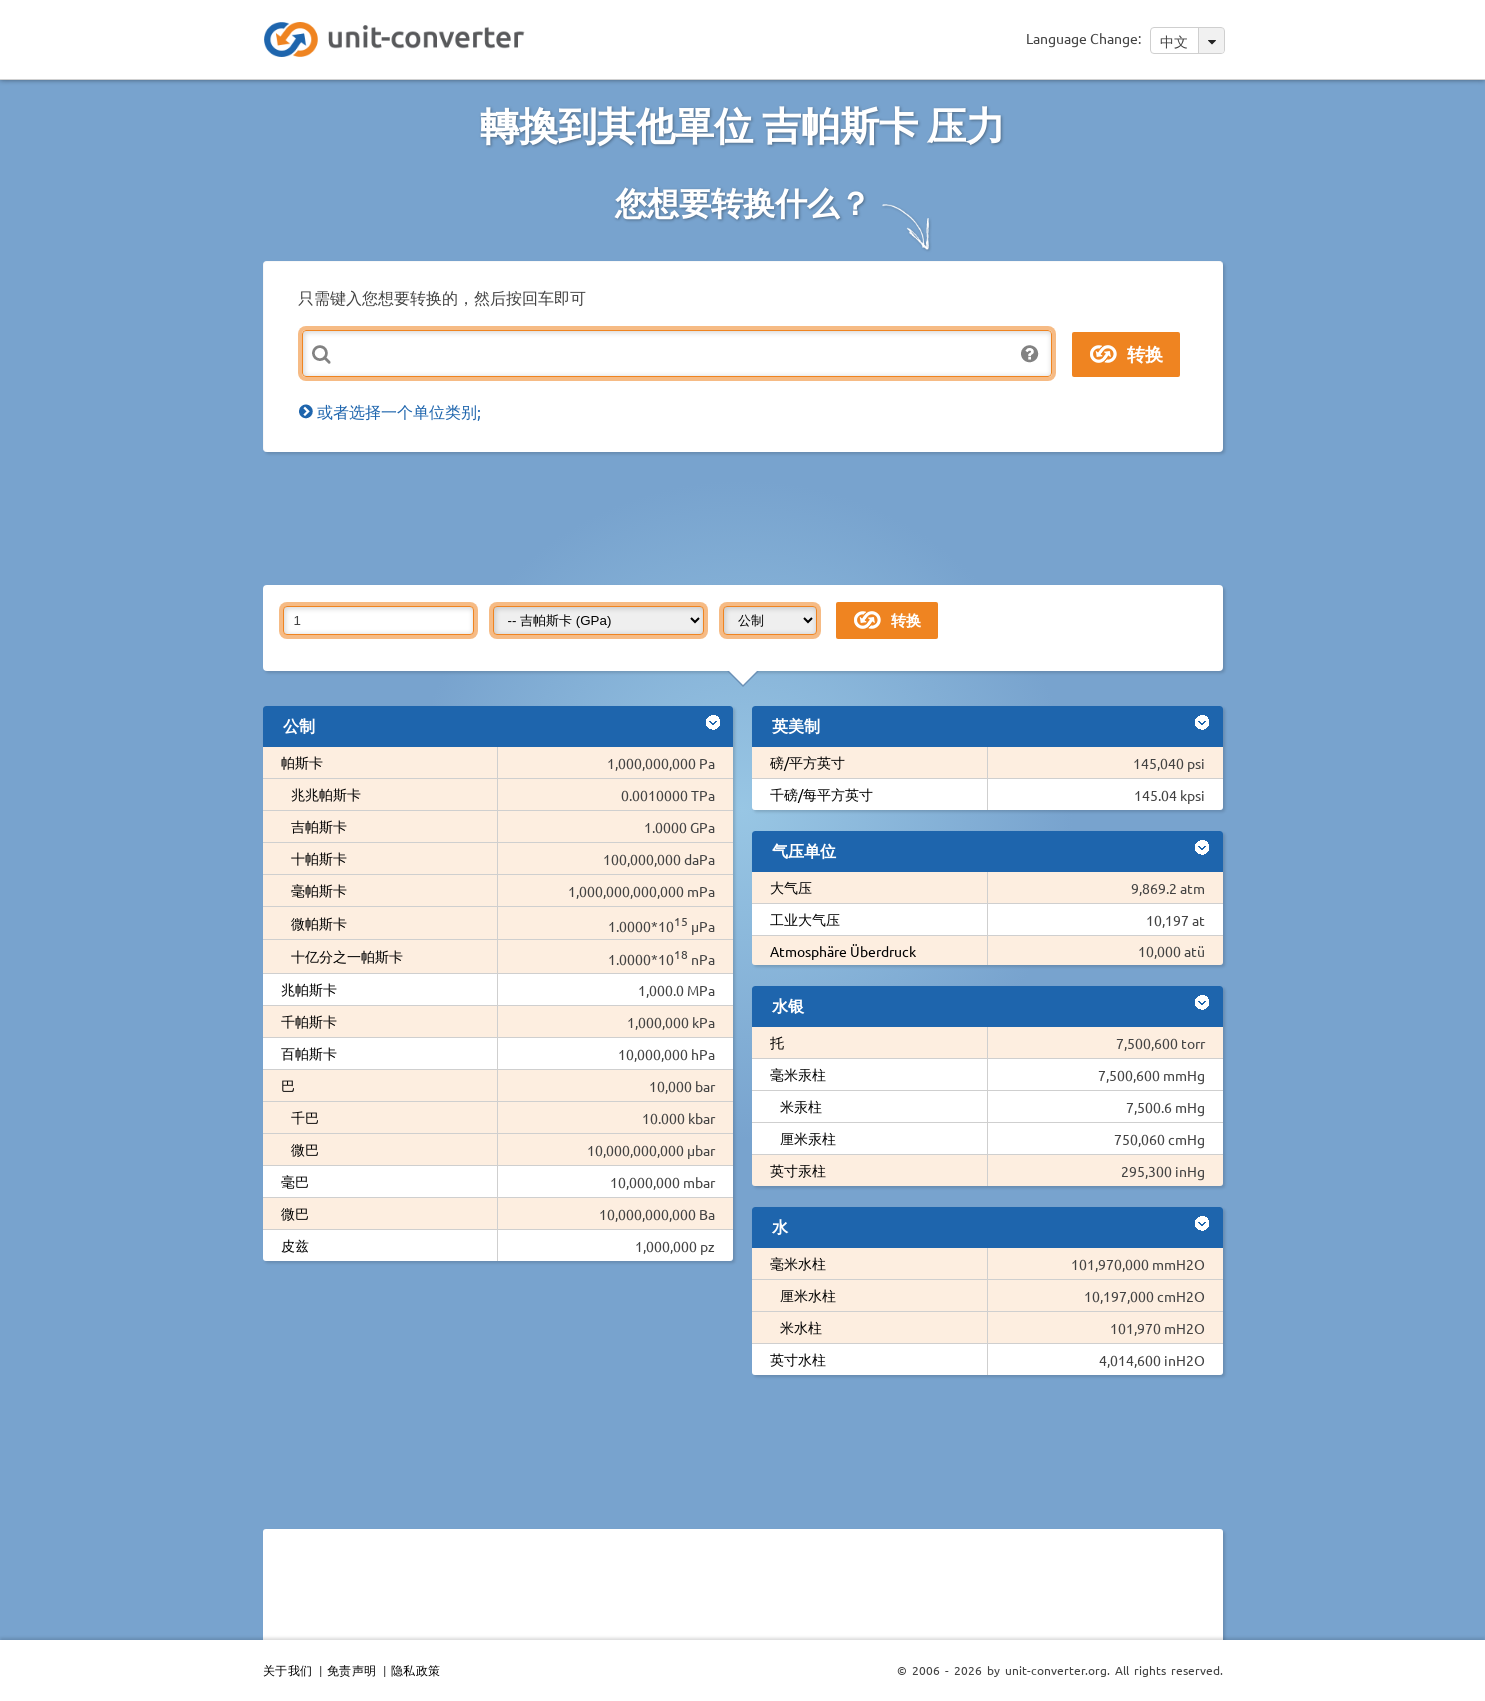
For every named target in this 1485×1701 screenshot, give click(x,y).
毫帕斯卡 (319, 890)
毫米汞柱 (798, 1074)
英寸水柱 (798, 1359)
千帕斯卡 (309, 1021)
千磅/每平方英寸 (821, 794)
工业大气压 (805, 919)
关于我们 (288, 1670)
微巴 (305, 1149)
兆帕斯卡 (309, 989)
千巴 (305, 1117)
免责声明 (352, 1670)
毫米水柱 (798, 1263)
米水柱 (801, 1327)
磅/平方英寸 (807, 762)
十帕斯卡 (319, 858)
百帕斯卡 (309, 1053)
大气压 (791, 887)
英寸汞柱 (798, 1170)
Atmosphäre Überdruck (843, 951)
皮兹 (295, 1245)
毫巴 (295, 1181)
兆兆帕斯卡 (326, 794)
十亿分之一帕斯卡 (347, 956)
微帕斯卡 (319, 923)
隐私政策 (416, 1670)
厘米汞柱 (808, 1138)
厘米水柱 (808, 1295)
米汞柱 (801, 1106)
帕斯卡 (302, 762)
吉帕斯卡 (319, 826)
